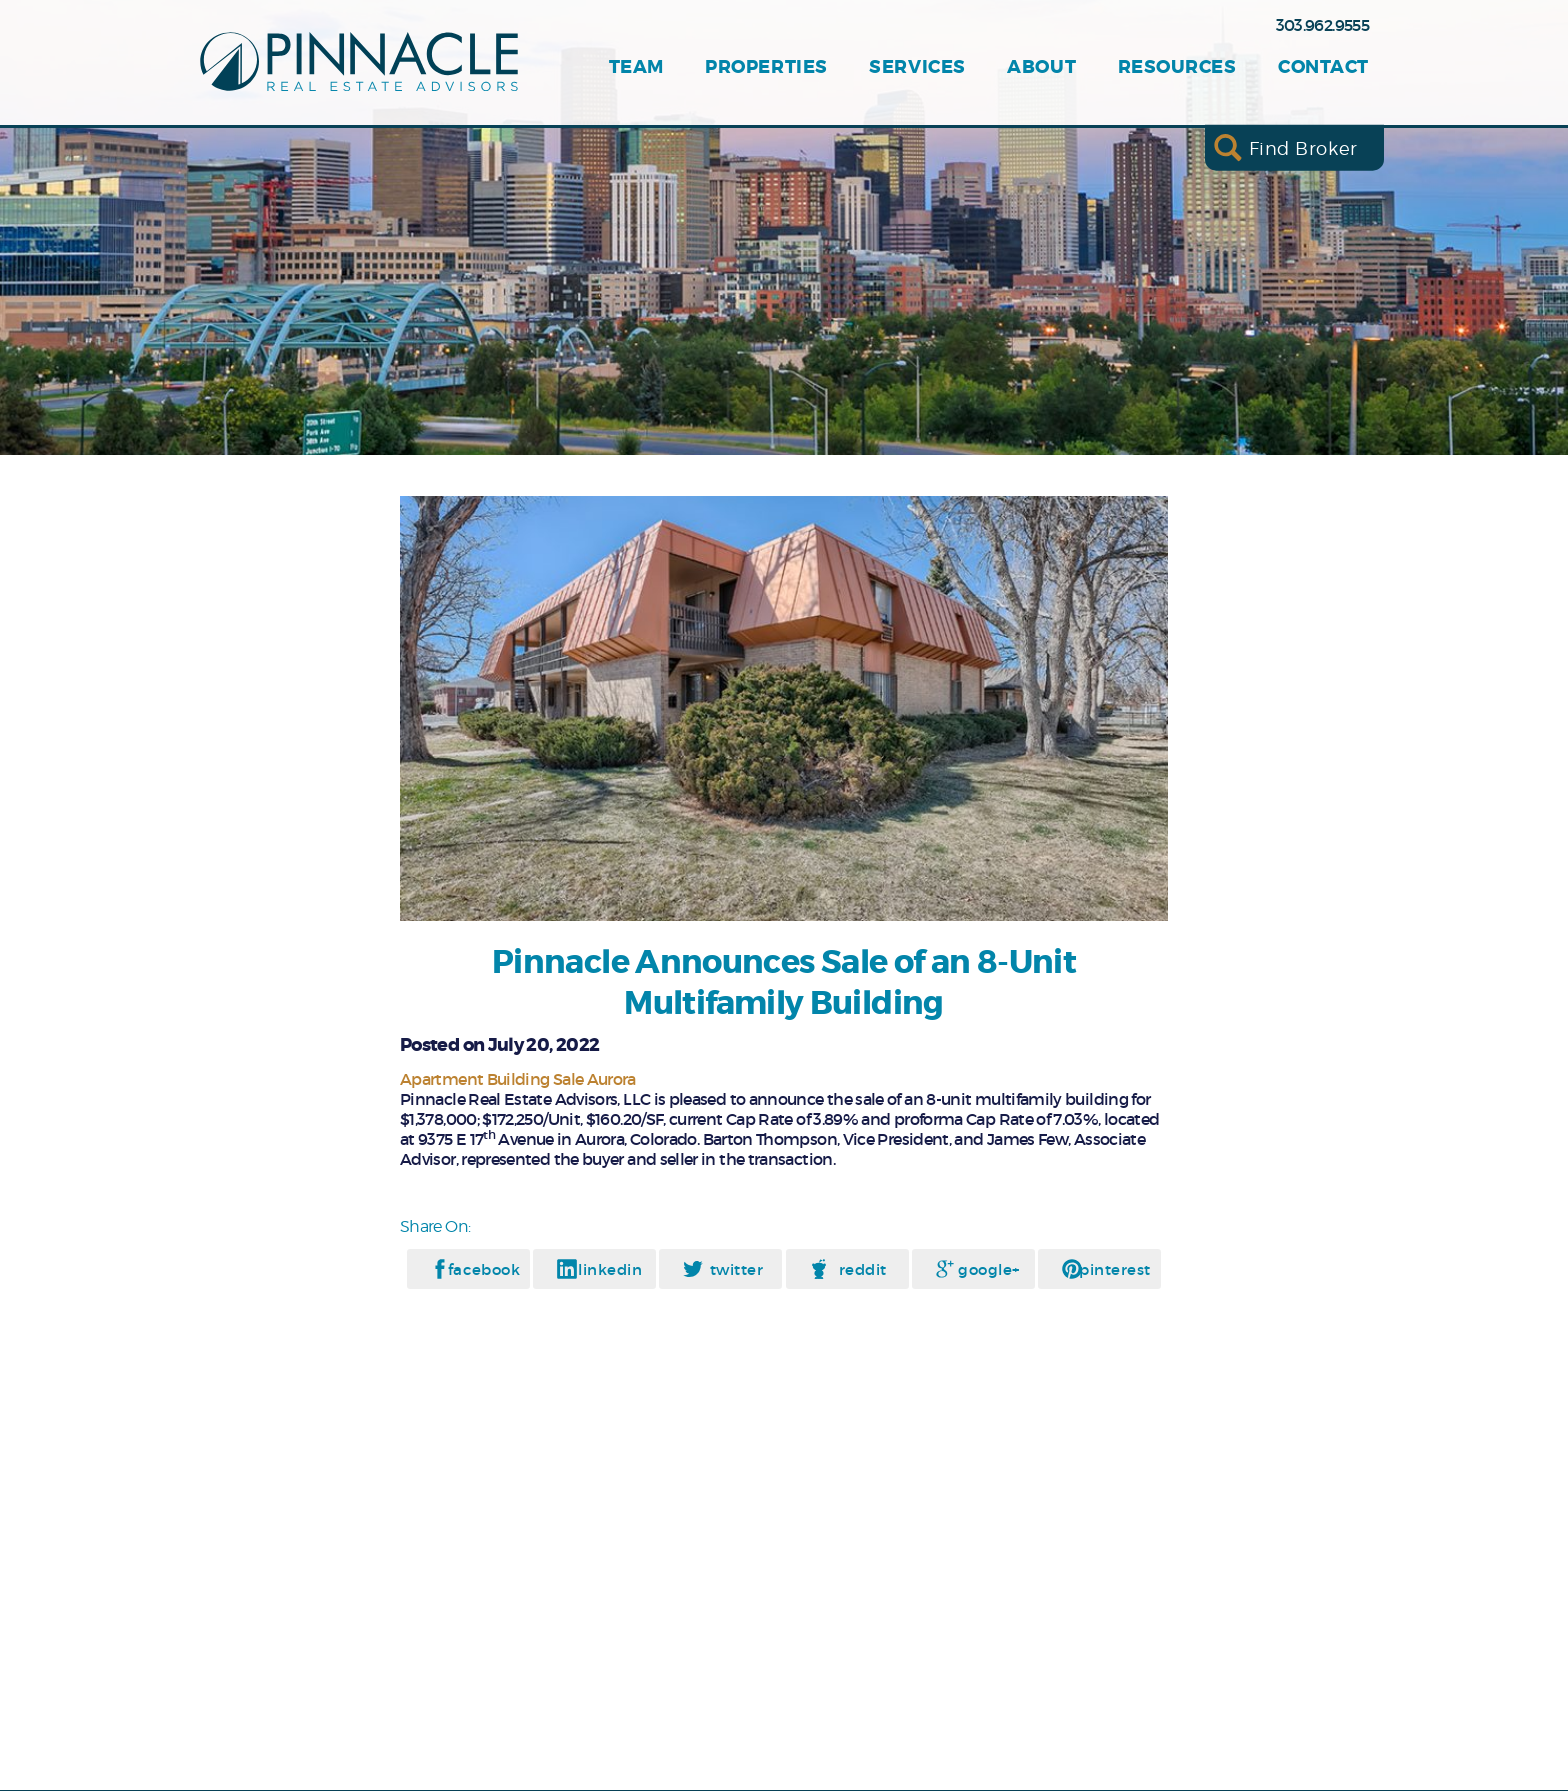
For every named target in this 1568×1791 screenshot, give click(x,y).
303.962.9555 (1322, 25)
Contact (1323, 67)
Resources (1177, 67)
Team (636, 67)
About (1041, 67)
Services (917, 67)
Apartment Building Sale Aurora (518, 1079)
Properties (766, 67)
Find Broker (1303, 147)
